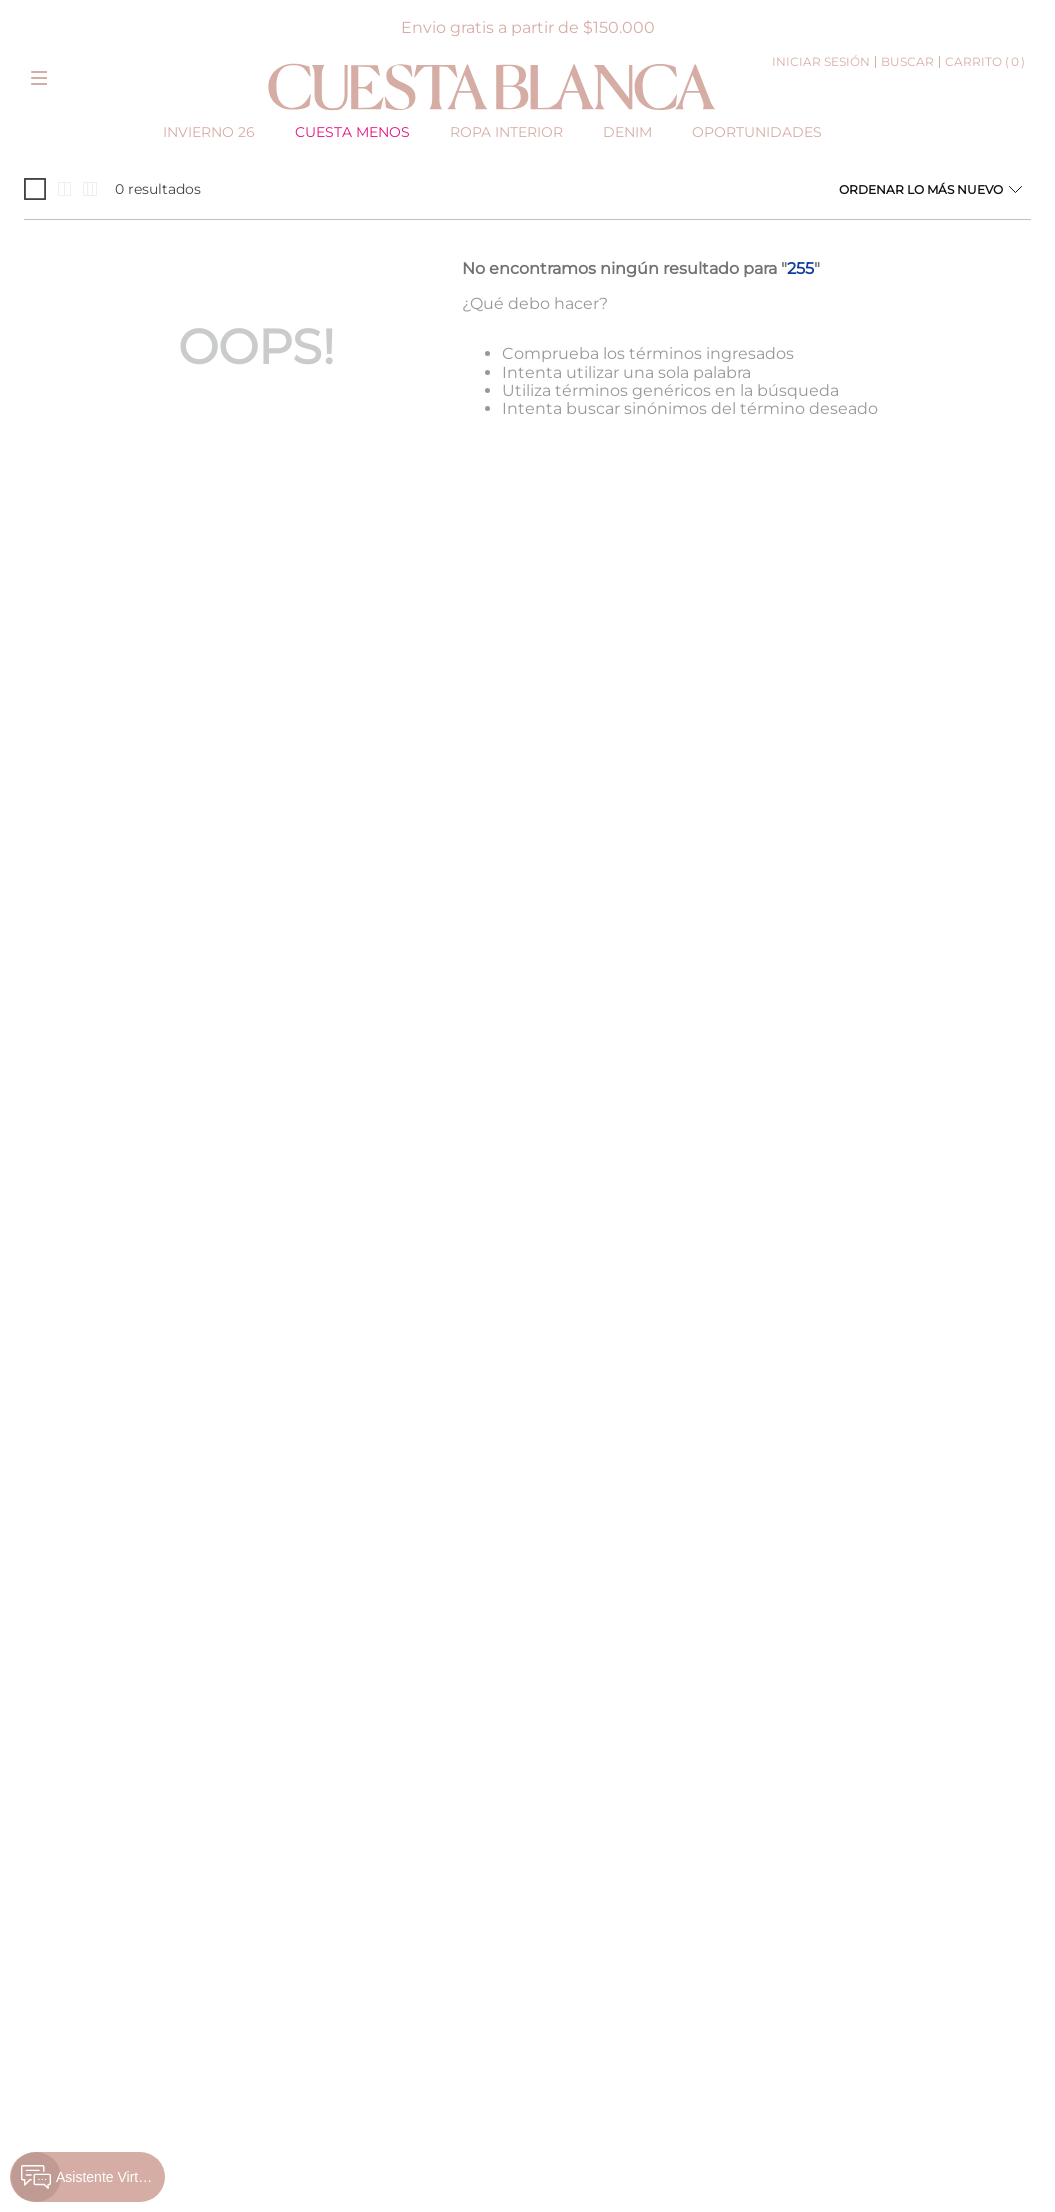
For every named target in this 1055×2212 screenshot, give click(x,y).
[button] (39, 73)
